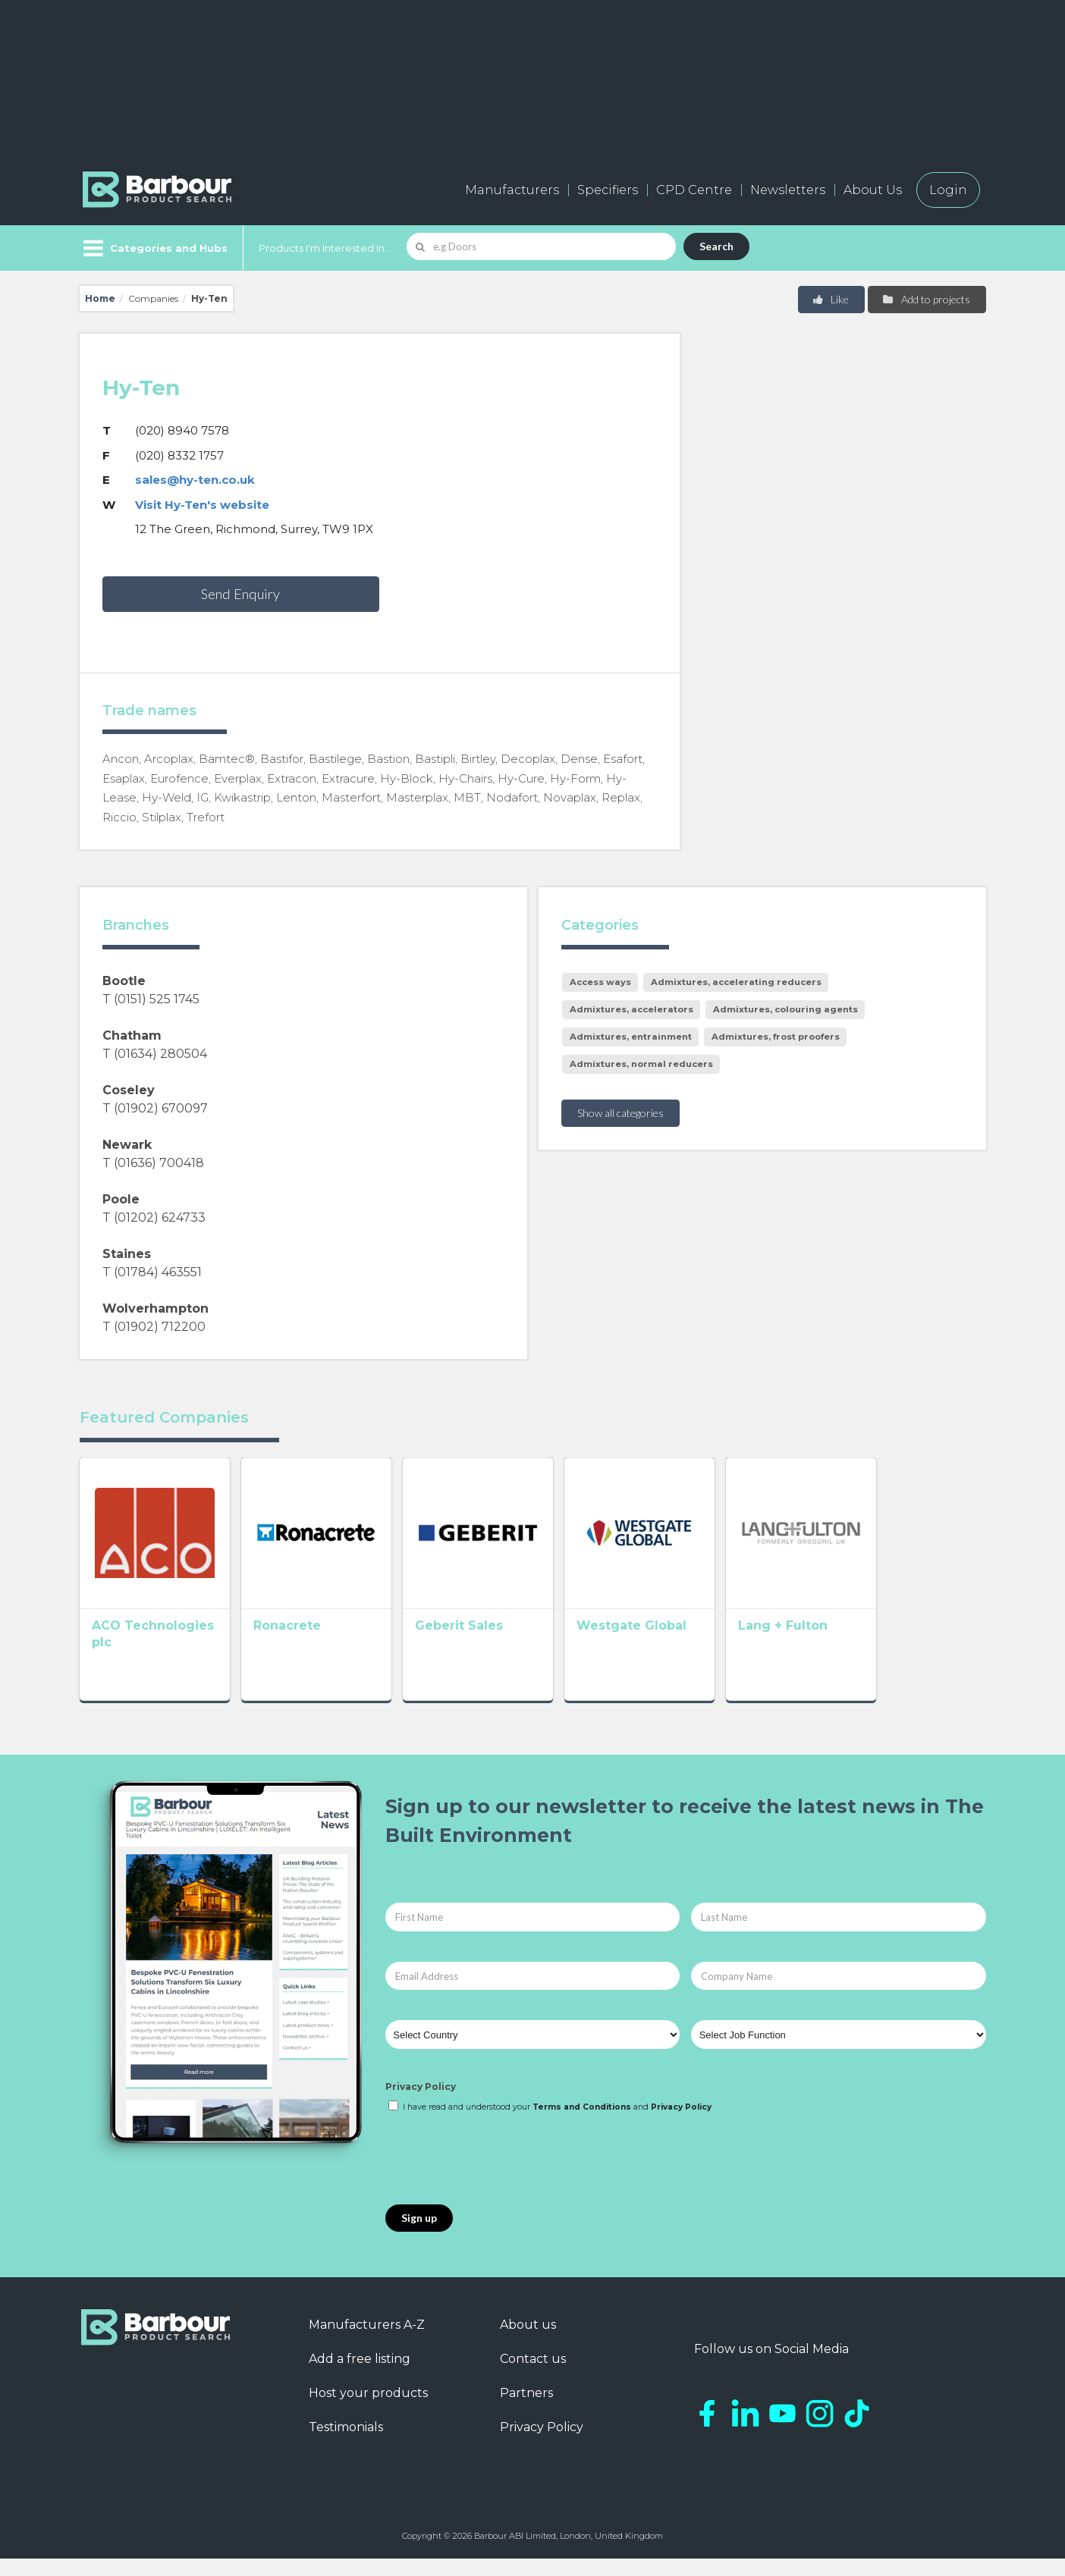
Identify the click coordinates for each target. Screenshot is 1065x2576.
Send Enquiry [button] (240, 593)
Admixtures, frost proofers (776, 1036)
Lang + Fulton (871, 1647)
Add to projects (925, 299)
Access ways (600, 982)
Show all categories (620, 1112)
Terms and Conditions (581, 2125)
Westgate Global (697, 1647)
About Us (873, 190)
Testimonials (346, 2445)
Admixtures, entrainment (631, 1036)
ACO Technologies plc (164, 1647)
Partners (526, 2411)
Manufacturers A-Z (367, 2343)
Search (716, 246)
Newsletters (787, 190)
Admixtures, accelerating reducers (736, 982)
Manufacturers (512, 190)
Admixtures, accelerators (631, 1009)
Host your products (368, 2411)
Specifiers (607, 190)
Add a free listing (359, 2377)
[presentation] (500, 2177)
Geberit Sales (503, 1647)
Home (100, 298)
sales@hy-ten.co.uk (195, 479)
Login (948, 190)
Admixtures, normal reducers (641, 1064)
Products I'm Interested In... (325, 248)
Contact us (533, 2377)
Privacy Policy (420, 2104)
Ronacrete (309, 1647)
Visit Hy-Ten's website (202, 504)
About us (528, 2343)
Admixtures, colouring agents (785, 1009)
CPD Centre (694, 190)
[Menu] (154, 248)
